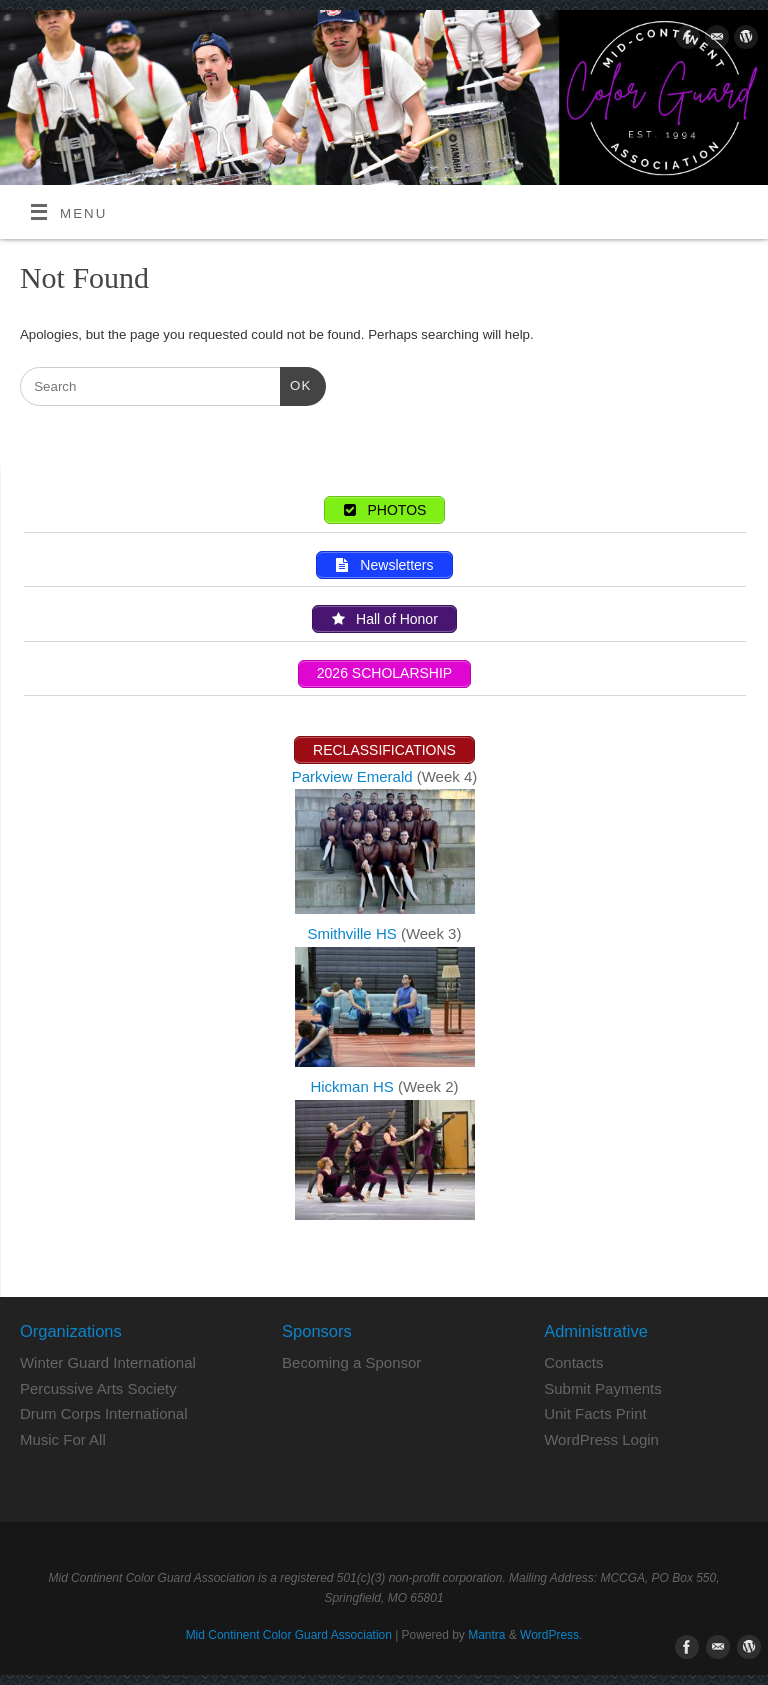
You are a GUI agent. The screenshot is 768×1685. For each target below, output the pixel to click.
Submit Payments (603, 1388)
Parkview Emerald (352, 776)
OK (295, 383)
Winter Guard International (108, 1362)
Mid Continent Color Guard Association (289, 1635)
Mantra (486, 1635)
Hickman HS (354, 1086)
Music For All (63, 1439)
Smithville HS (354, 933)
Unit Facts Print (595, 1413)
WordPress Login (601, 1439)
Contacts (573, 1362)
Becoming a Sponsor (351, 1362)
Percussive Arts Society (98, 1388)
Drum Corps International (104, 1413)
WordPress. (551, 1635)
